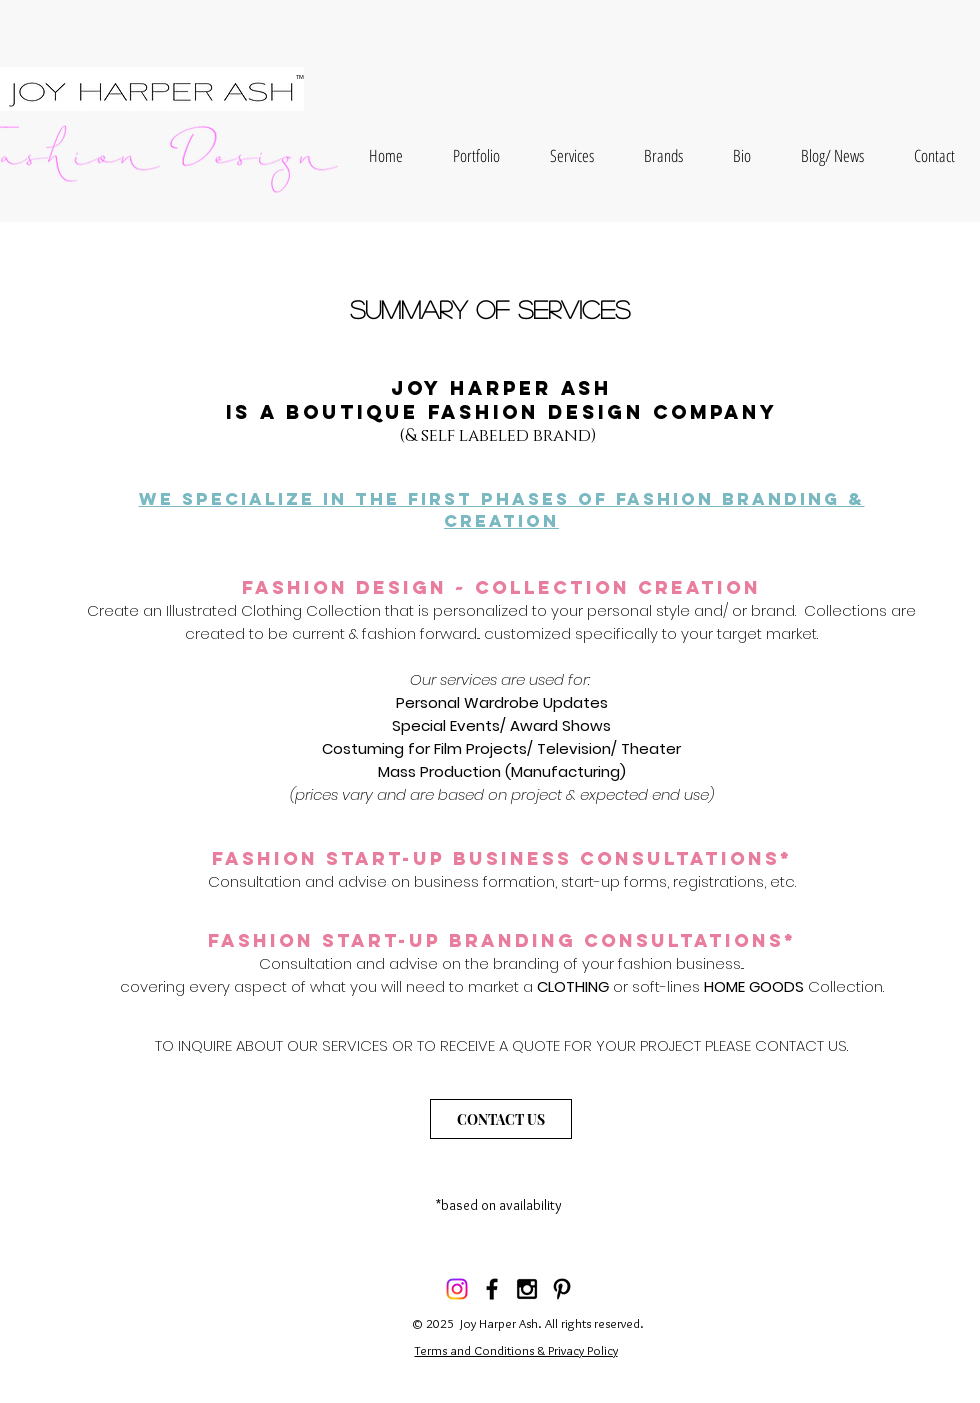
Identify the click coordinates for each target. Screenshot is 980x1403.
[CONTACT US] (501, 1119)
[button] (476, 155)
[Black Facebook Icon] (492, 1289)
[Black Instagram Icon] (527, 1289)
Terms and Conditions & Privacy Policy (516, 1350)
